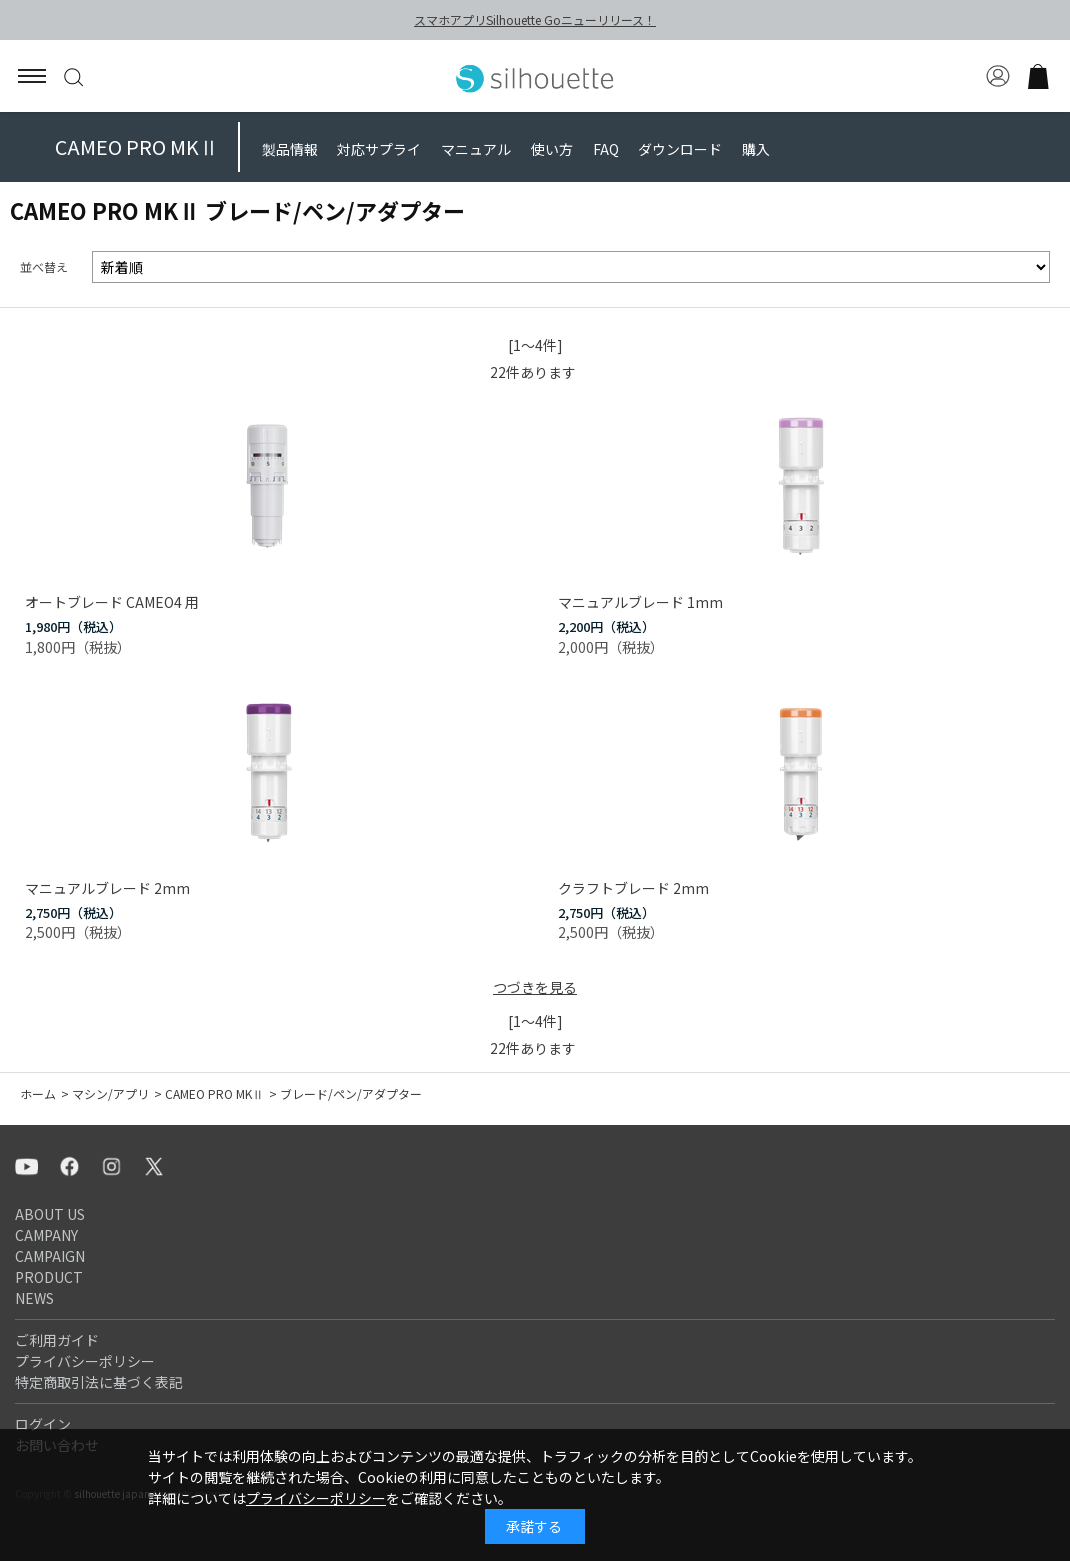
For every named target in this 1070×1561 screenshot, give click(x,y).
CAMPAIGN (50, 1256)
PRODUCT (49, 1277)
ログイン (43, 1424)
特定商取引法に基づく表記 (99, 1382)
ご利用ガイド (57, 1340)
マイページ (998, 76)
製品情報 (290, 149)
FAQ (606, 149)
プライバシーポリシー (85, 1361)
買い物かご (1038, 76)
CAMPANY (46, 1235)
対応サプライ (379, 149)
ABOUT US (50, 1214)
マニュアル (476, 149)
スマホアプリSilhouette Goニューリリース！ (535, 19)
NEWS (34, 1298)
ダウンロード (680, 149)
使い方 (552, 149)
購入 (756, 149)
